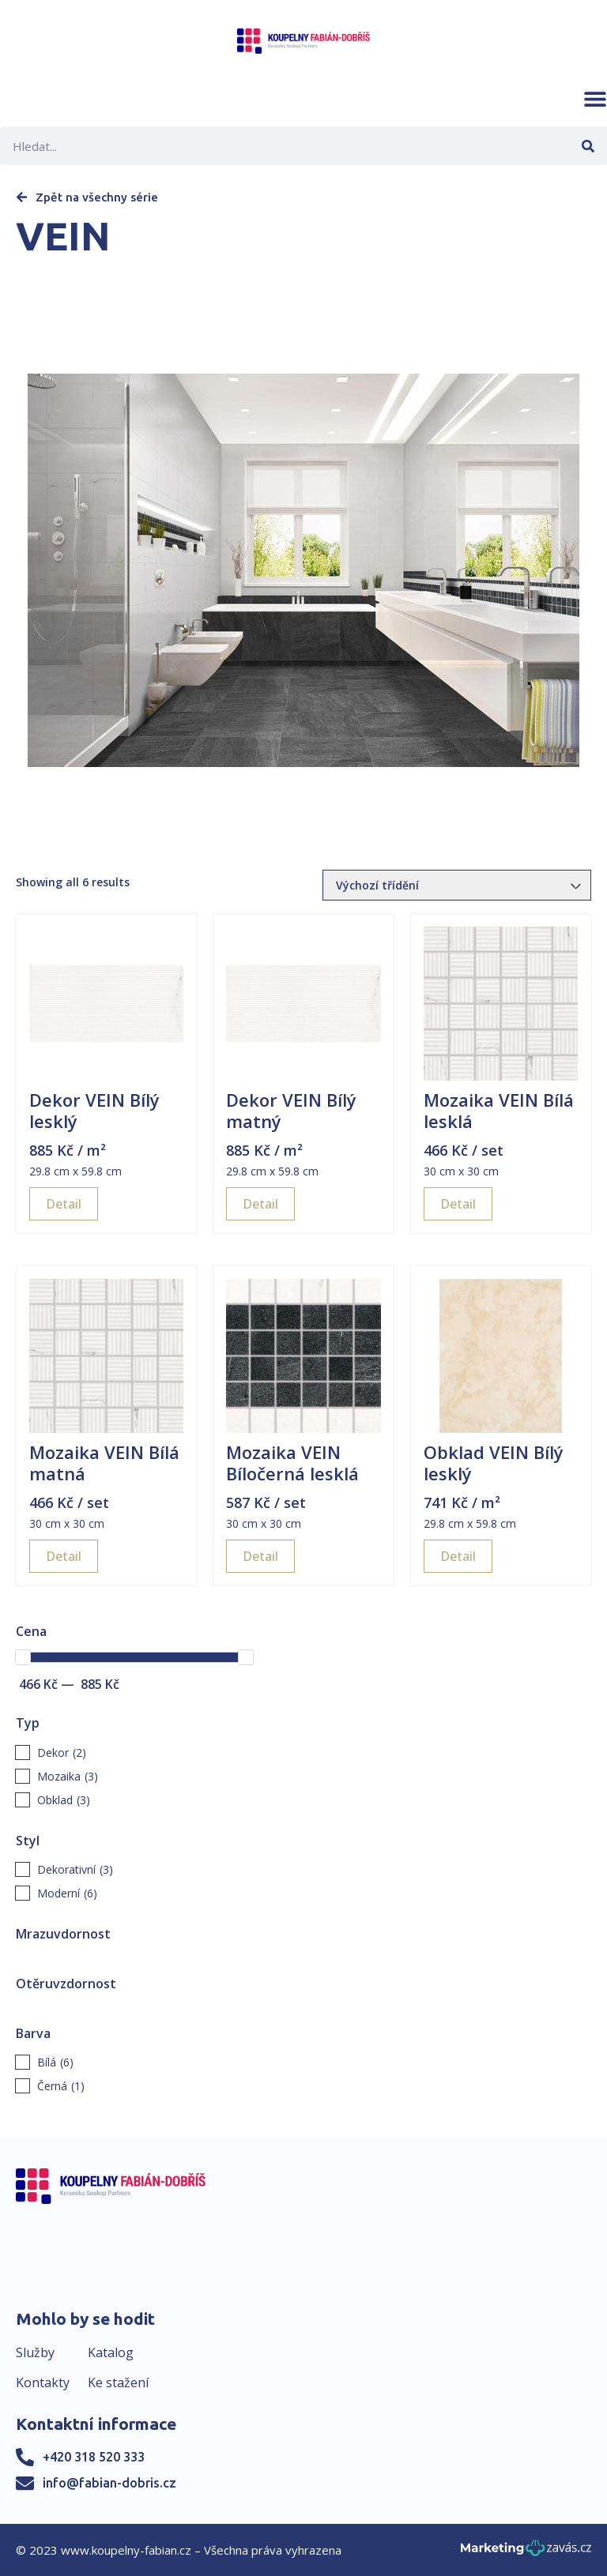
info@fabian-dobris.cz (109, 2483)
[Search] (587, 145)
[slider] (23, 1657)
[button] (595, 99)
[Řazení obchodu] (456, 885)
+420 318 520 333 (94, 2457)
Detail (63, 1204)
